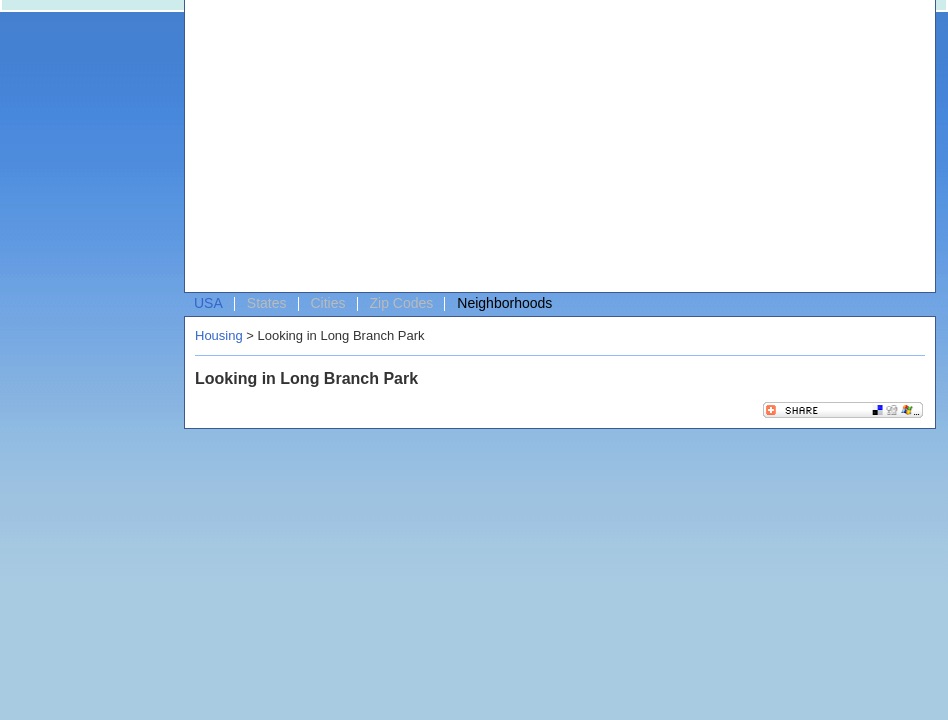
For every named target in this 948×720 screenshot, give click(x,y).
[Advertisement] (380, 151)
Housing (219, 335)
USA (208, 303)
